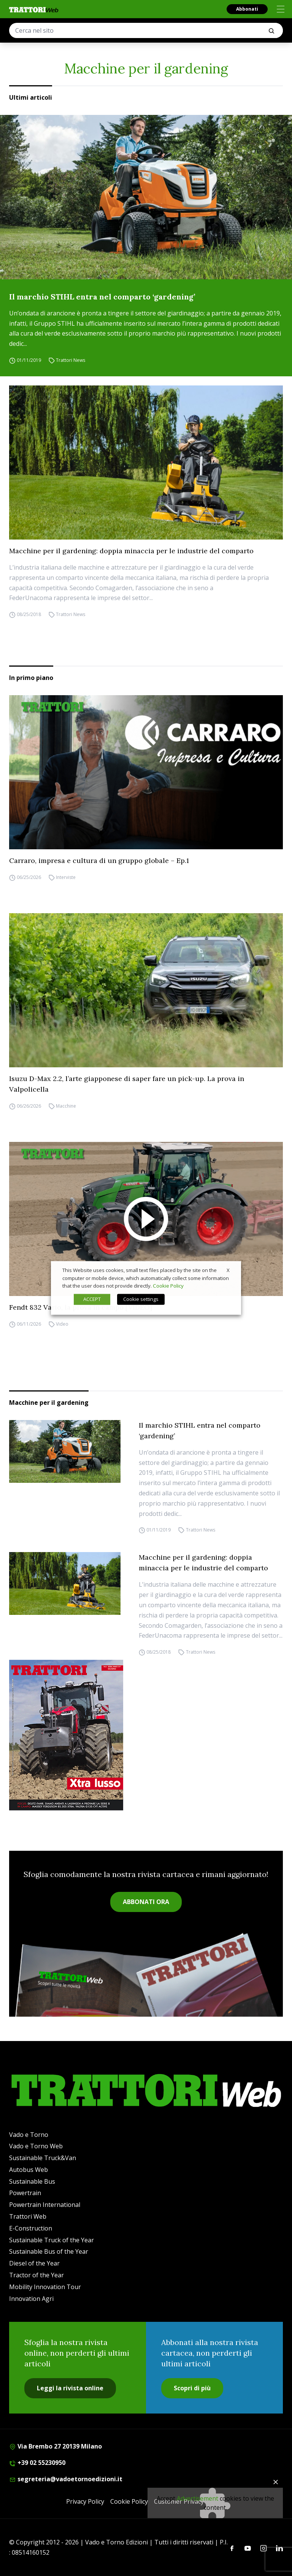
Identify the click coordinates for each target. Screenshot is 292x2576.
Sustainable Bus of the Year (48, 2251)
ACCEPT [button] (92, 1299)
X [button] (228, 1270)
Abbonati (247, 9)
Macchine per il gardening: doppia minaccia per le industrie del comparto (131, 550)
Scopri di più (192, 2388)
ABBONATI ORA (146, 1902)
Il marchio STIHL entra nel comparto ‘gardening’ (102, 296)
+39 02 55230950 (37, 2462)
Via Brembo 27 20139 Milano (55, 2446)
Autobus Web (28, 2169)
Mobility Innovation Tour (45, 2287)
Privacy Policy (85, 2501)
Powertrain (25, 2193)
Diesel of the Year (34, 2263)
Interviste (66, 877)
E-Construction (30, 2228)
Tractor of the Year (36, 2275)
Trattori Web (27, 2216)
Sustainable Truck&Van (42, 2158)
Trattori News (70, 360)
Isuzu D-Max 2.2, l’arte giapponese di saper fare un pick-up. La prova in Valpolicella (126, 1084)
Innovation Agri (31, 2298)
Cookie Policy (129, 2501)
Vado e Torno (28, 2134)
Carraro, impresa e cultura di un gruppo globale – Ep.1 (99, 860)
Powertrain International (44, 2204)
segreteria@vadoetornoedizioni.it (65, 2479)
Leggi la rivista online (70, 2388)
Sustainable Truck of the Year (51, 2240)
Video (62, 1324)
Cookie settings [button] (141, 1299)
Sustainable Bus (32, 2181)
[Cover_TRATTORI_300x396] (146, 1735)
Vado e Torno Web (36, 2146)
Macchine (66, 1106)
